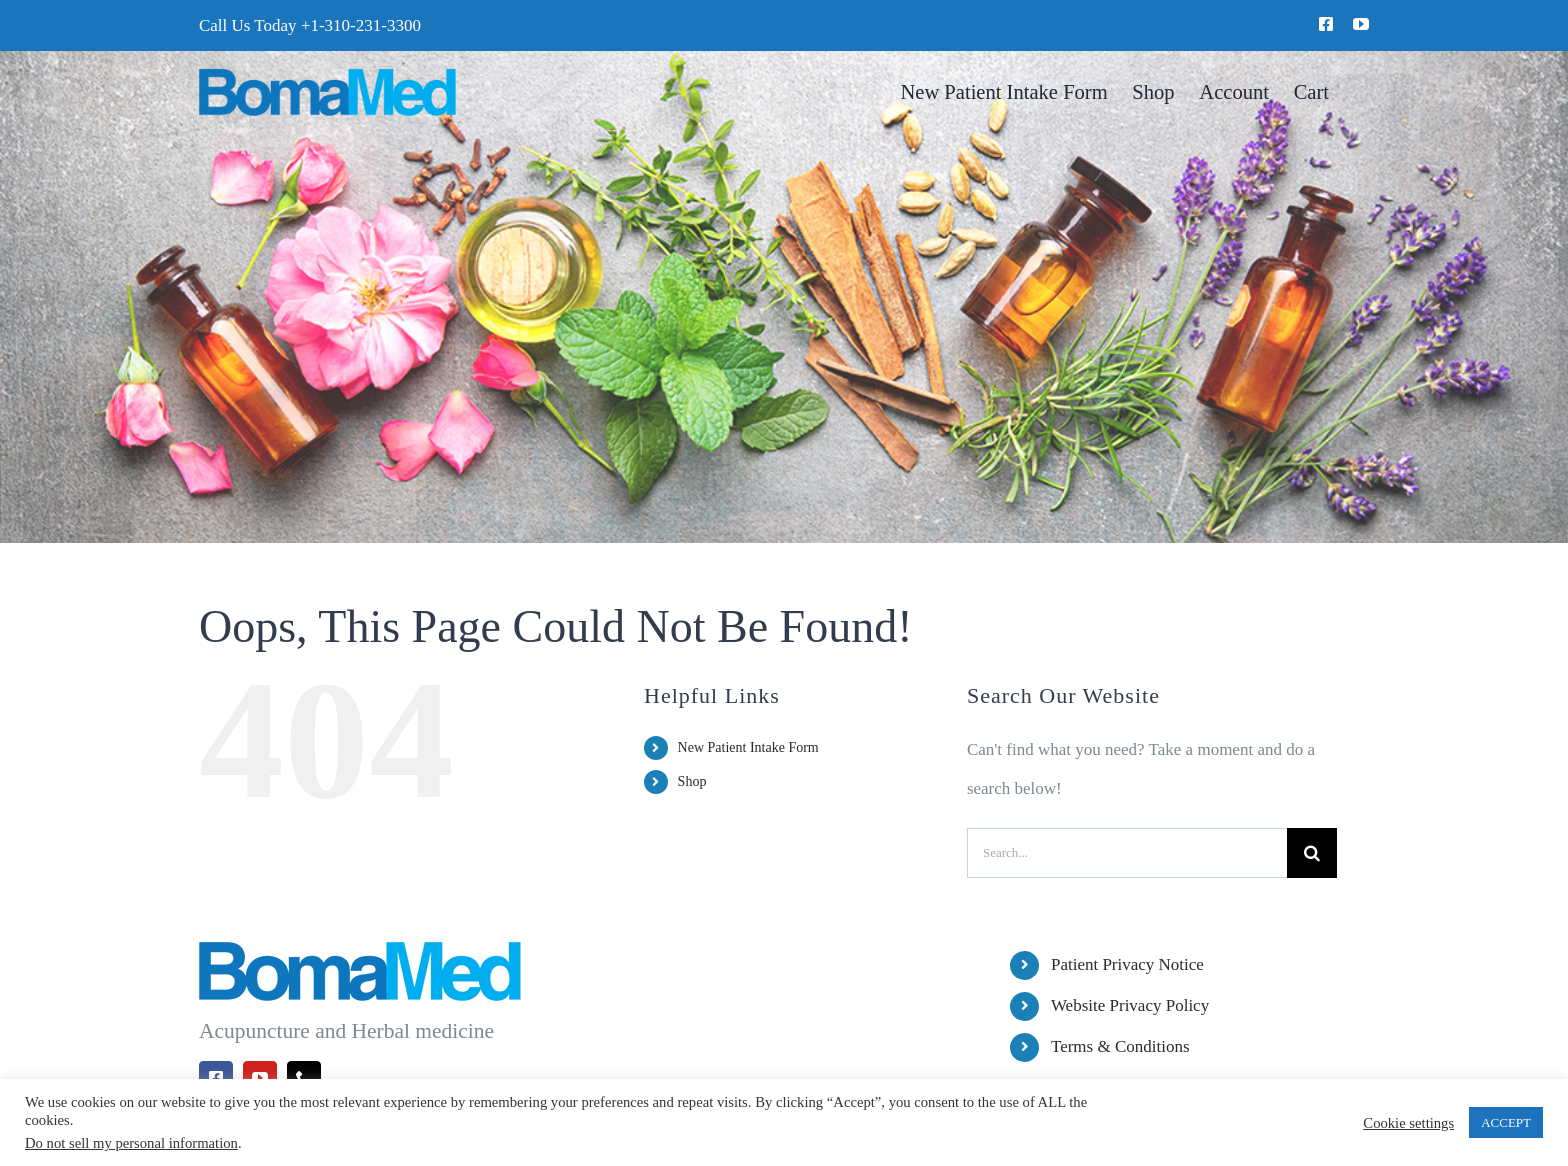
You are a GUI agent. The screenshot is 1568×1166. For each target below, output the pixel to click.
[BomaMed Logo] (327, 76)
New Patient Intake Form (748, 747)
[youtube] (1361, 24)
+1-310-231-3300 (361, 25)
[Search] (1312, 853)
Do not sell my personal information (131, 1143)
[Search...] (1127, 853)
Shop (692, 781)
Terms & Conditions (1120, 1046)
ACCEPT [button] (1506, 1122)
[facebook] (1326, 24)
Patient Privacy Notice (1127, 964)
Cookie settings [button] (1408, 1123)
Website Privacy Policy (1130, 1005)
